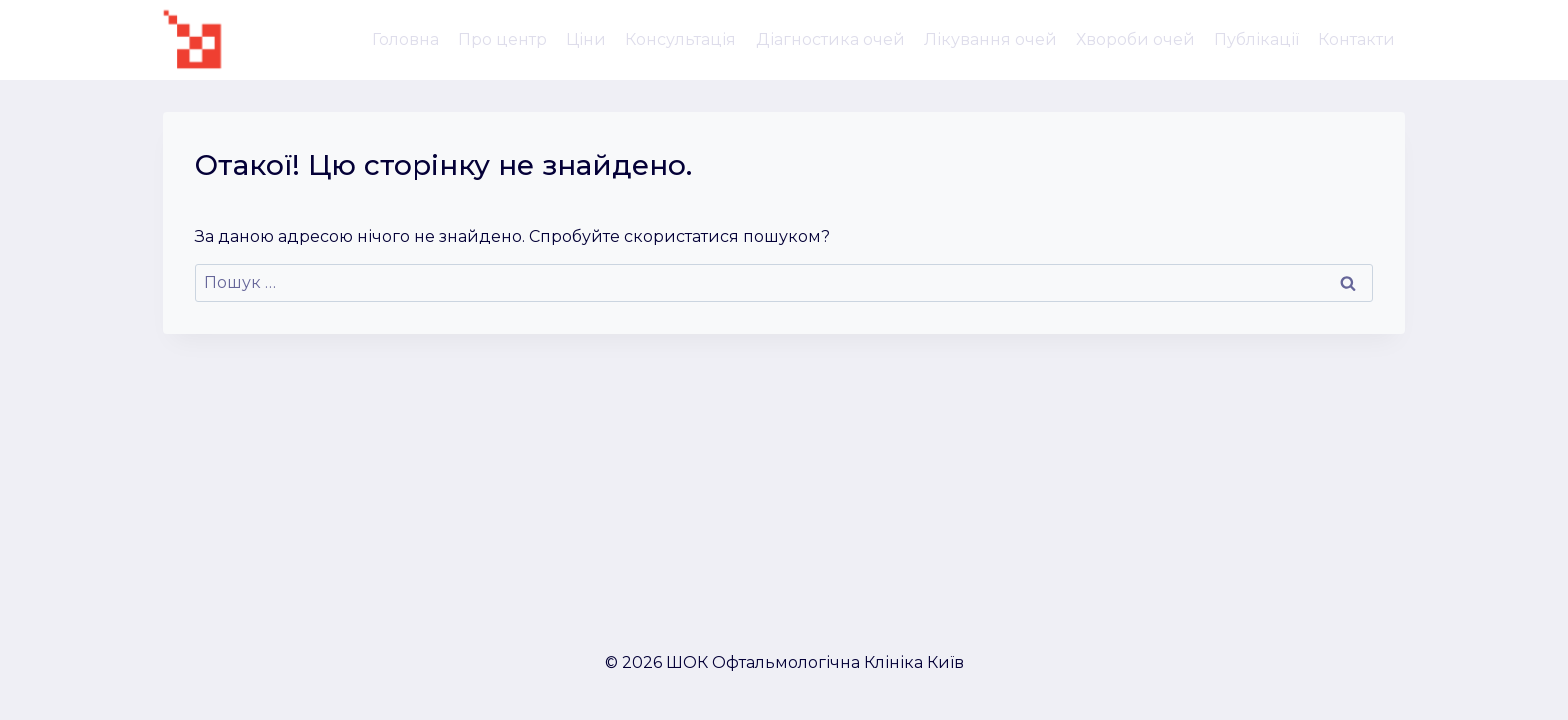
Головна (405, 39)
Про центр (502, 39)
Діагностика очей (830, 39)
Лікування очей (990, 39)
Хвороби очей (1135, 39)
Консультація (680, 39)
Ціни (586, 39)
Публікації (1256, 39)
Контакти (1356, 39)
